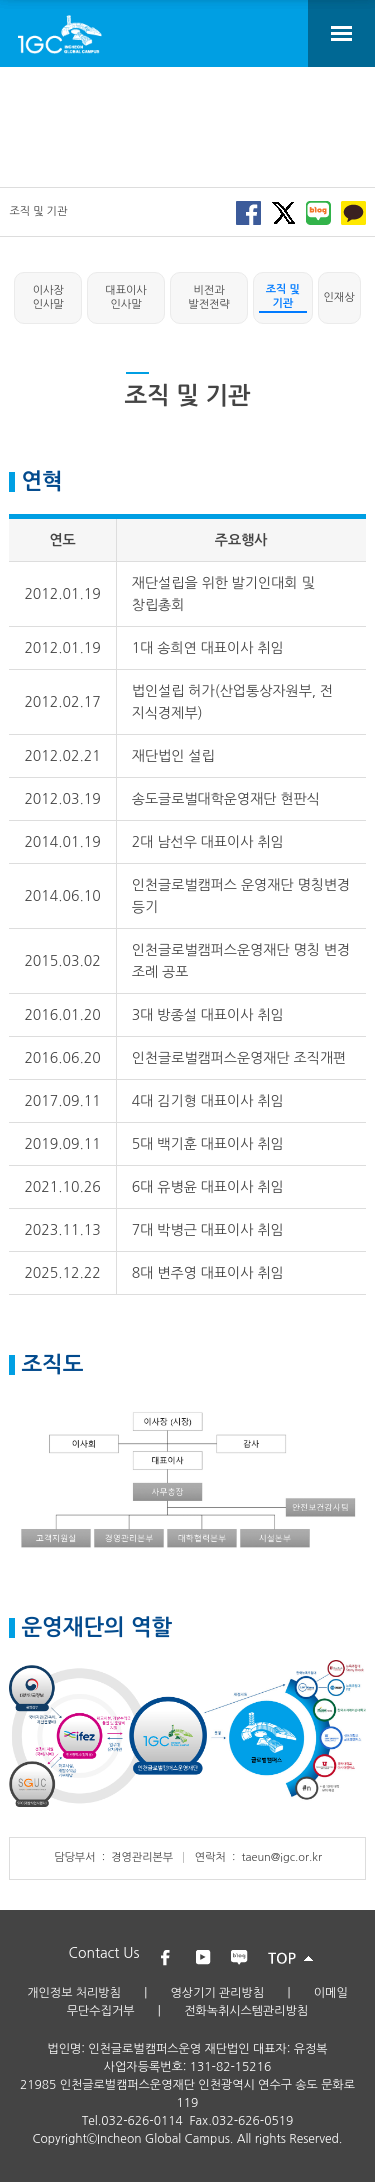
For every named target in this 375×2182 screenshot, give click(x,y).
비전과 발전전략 (208, 297)
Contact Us (104, 1953)
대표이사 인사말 (125, 297)
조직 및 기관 (283, 296)
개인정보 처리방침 (74, 1993)
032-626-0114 (141, 2121)
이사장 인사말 (48, 297)
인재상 (339, 297)
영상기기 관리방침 (218, 1993)
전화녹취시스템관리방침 (246, 2011)
